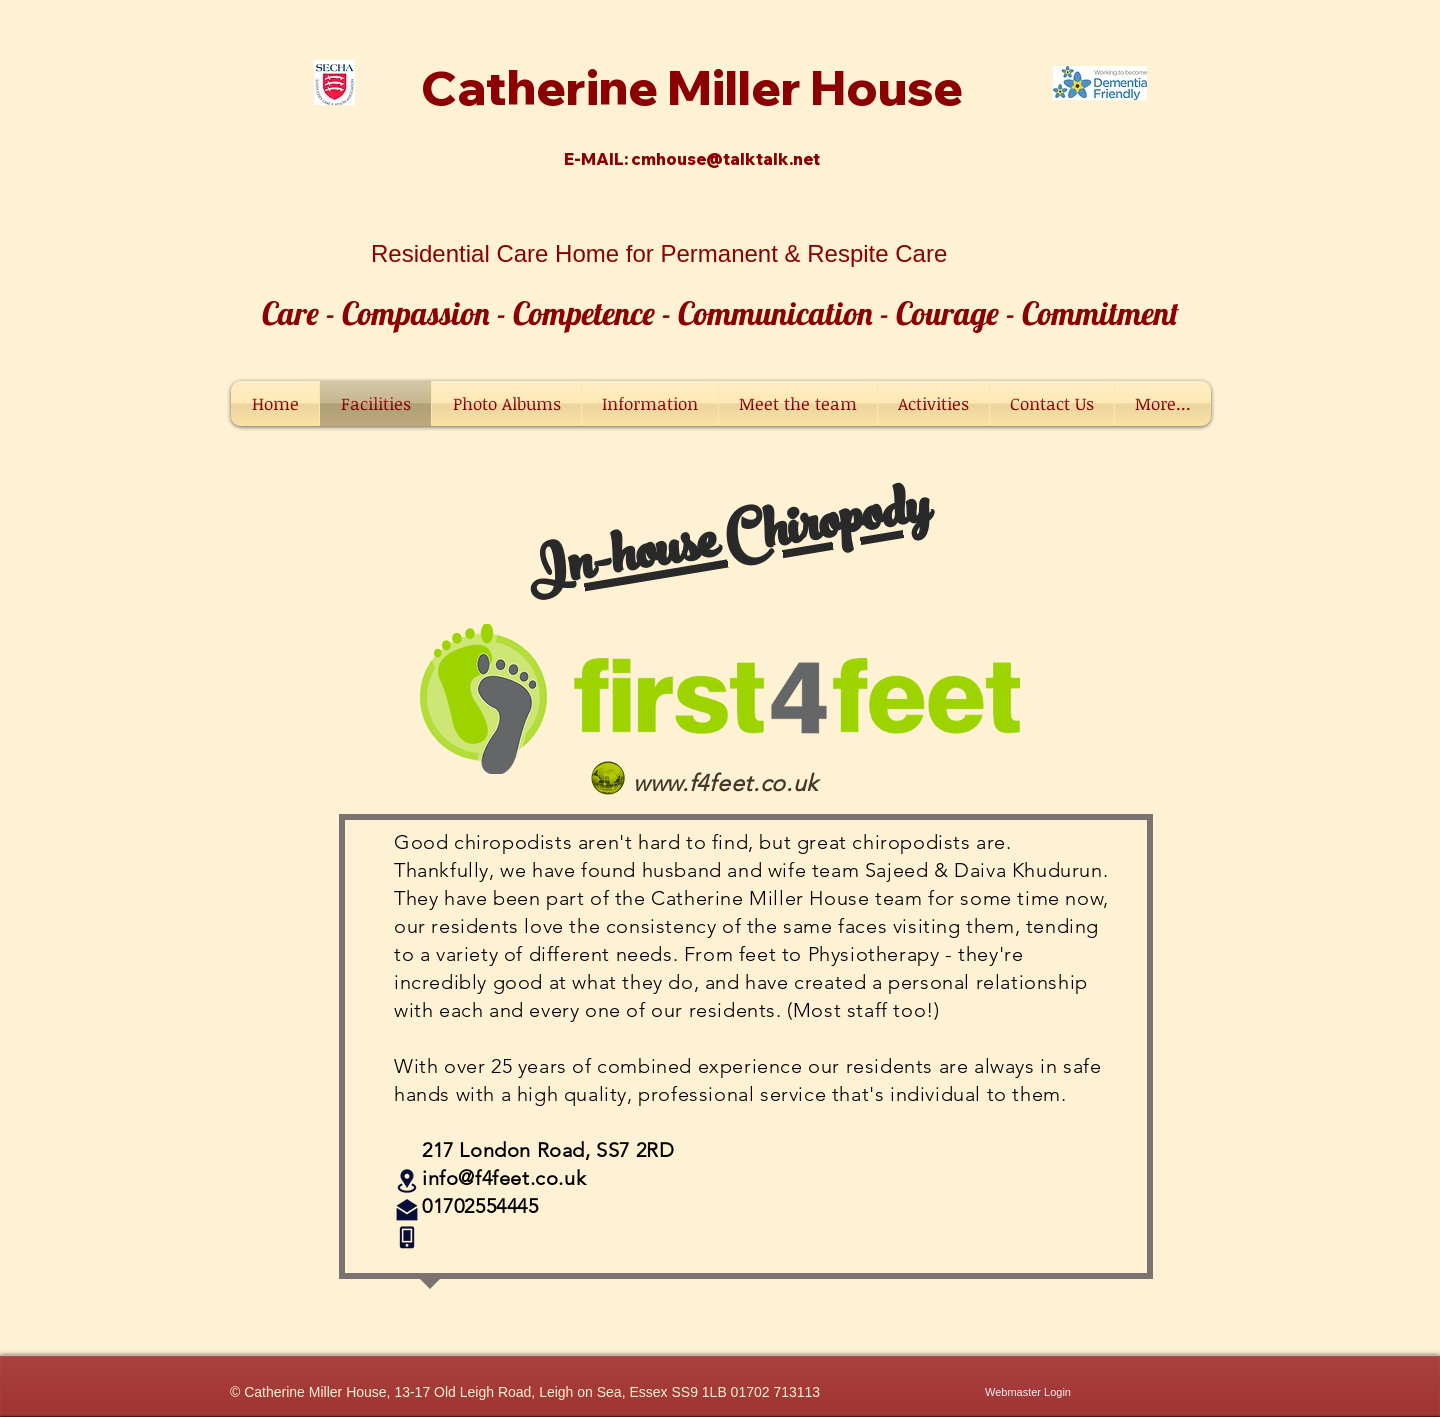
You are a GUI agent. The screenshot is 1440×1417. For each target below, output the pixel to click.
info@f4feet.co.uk (504, 1178)
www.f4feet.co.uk (725, 783)
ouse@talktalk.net (743, 159)
